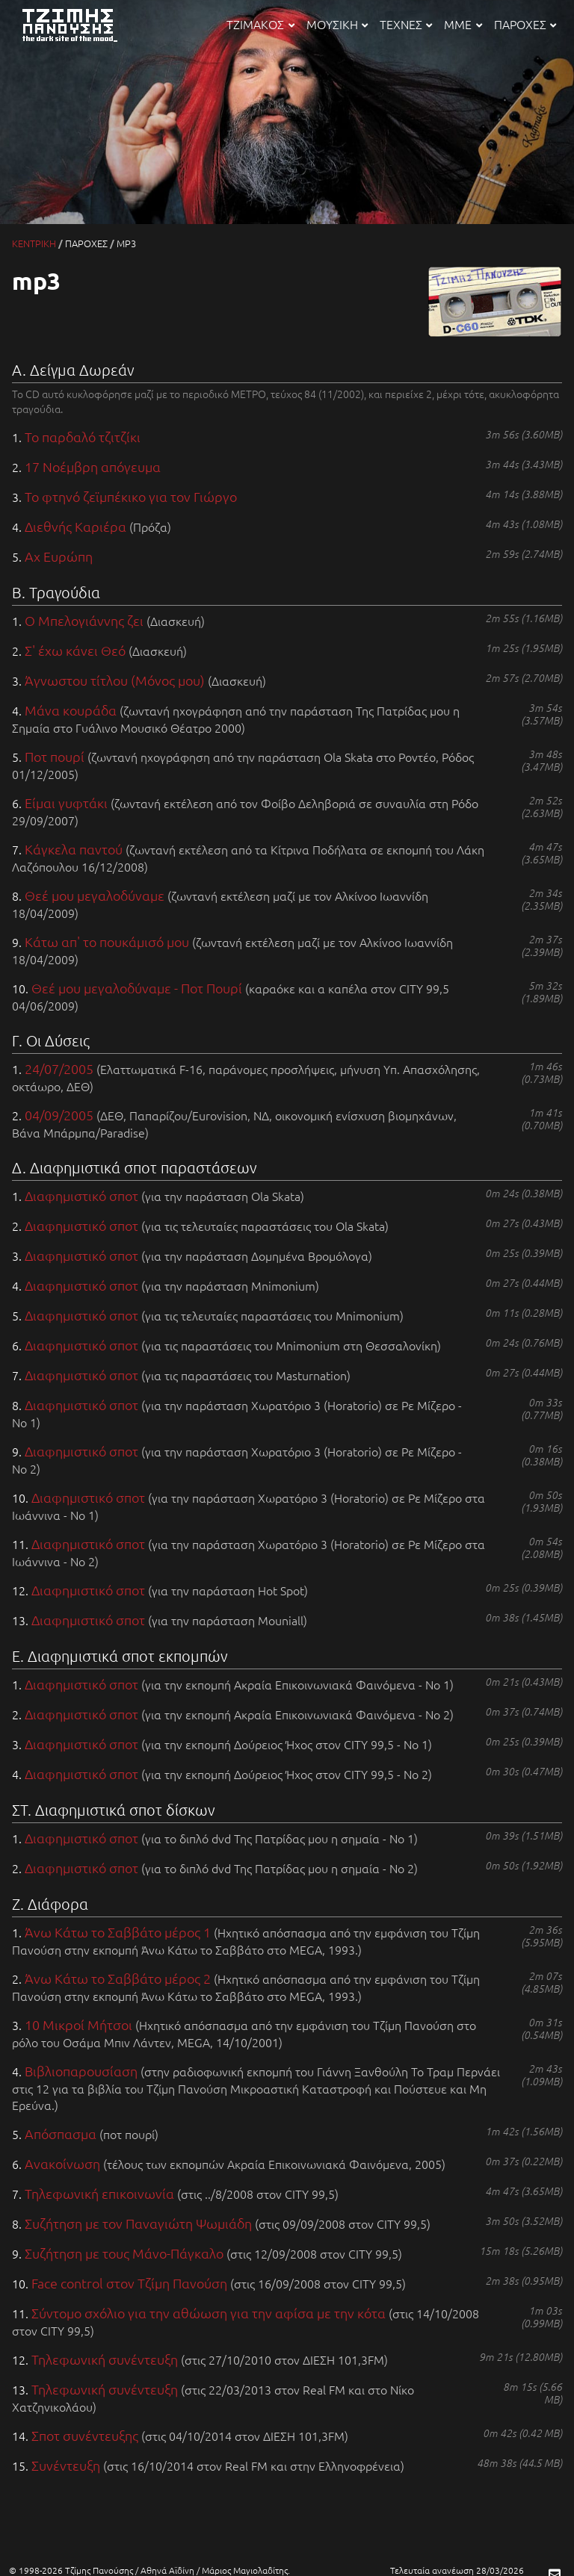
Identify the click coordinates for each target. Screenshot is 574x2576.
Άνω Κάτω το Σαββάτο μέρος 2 (118, 1978)
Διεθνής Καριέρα (75, 526)
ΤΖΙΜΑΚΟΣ (260, 24)
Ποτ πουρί (54, 756)
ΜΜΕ (462, 24)
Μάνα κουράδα (71, 710)
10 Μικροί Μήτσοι (78, 2024)
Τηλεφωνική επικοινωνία (99, 2193)
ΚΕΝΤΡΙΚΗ (34, 243)
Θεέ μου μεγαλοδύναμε (94, 895)
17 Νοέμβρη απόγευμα (93, 466)
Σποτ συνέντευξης (84, 2435)
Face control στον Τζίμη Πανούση (129, 2282)
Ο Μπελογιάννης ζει (84, 620)
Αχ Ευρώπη (59, 556)
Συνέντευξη (65, 2465)
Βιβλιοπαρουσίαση (81, 2070)
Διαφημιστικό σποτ (81, 1195)
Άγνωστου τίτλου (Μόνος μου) (115, 680)
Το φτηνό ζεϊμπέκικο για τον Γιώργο (131, 496)
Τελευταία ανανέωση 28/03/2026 (457, 2570)
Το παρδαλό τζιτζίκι (83, 436)
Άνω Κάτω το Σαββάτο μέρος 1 (118, 1931)
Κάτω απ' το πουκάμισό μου (107, 941)
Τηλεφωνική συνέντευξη (104, 2359)
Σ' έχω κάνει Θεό (75, 650)
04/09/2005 (59, 1114)
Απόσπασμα (60, 2133)
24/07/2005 (59, 1068)
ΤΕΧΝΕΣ (406, 24)
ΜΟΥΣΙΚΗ (337, 24)
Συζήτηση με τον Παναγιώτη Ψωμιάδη (138, 2223)
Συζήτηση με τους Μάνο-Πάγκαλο (124, 2253)
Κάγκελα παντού (74, 848)
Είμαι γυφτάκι (66, 802)
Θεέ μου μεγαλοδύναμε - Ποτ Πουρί (136, 987)
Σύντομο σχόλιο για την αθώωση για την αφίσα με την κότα (208, 2312)
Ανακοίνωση (62, 2163)
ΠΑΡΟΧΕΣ (525, 24)
